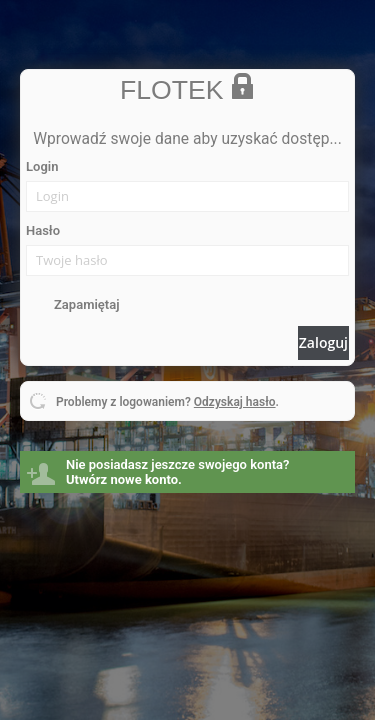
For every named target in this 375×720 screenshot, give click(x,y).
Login (42, 166)
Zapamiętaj (86, 304)
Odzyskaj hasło (235, 402)
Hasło (43, 230)
